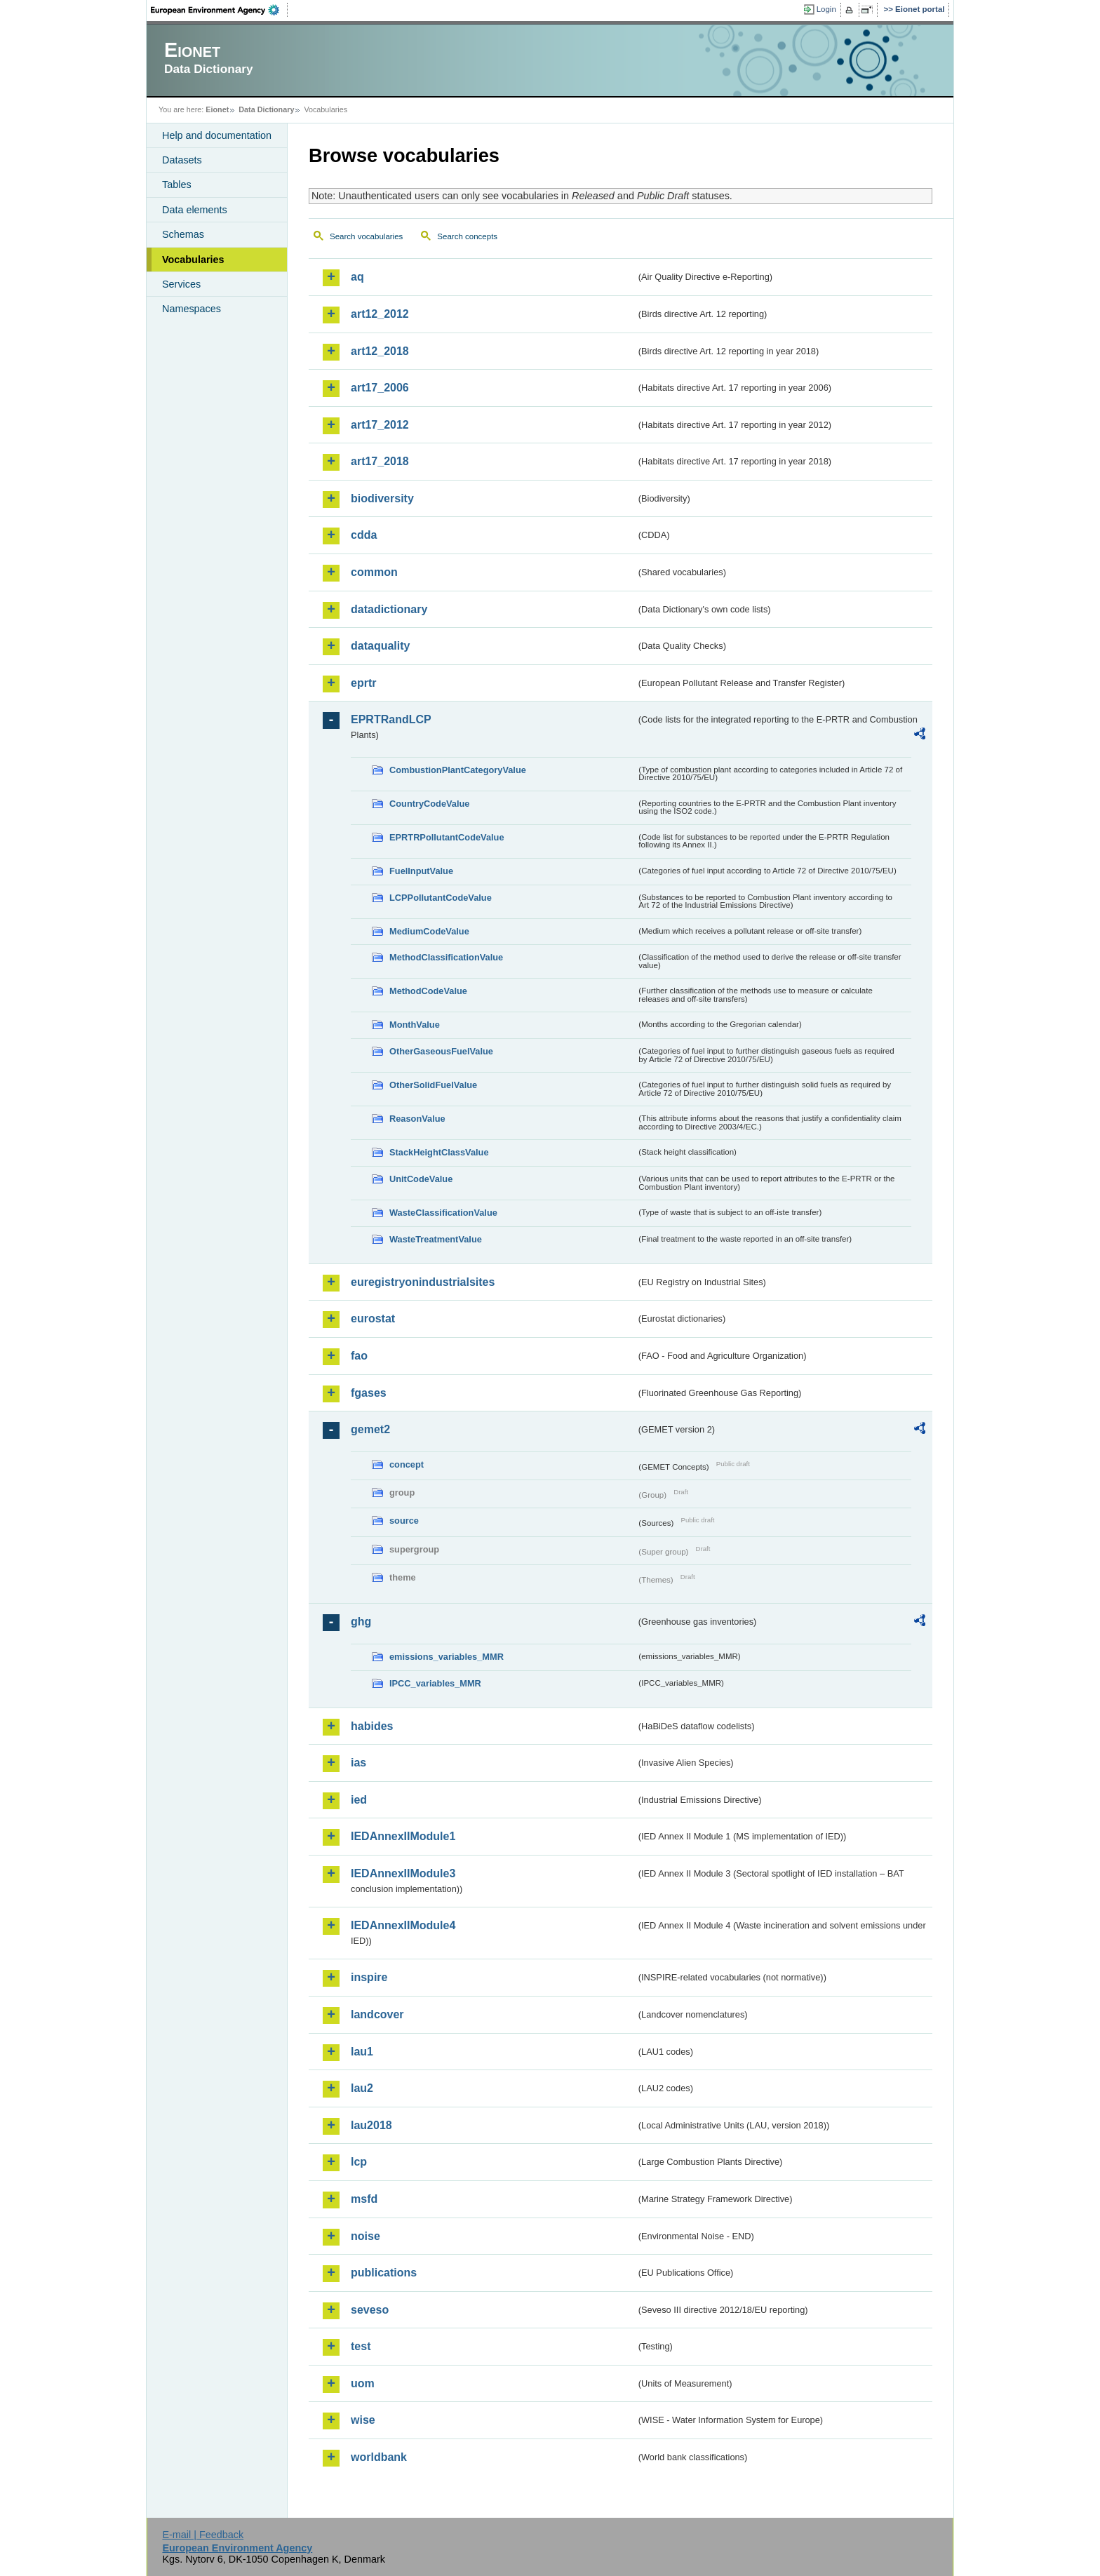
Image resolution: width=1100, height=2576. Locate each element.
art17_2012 (380, 425)
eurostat (373, 1318)
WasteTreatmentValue (435, 1239)
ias (358, 1763)
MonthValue (414, 1024)
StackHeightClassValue (439, 1152)
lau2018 (371, 2125)
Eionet (217, 109)
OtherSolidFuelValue (433, 1085)
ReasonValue (417, 1118)
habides (372, 1726)
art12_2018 (380, 351)
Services (181, 284)
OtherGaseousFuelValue (441, 1051)
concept (406, 1464)
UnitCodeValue (420, 1179)
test (360, 2346)
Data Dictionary (266, 109)
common (374, 572)
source (404, 1520)
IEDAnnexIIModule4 (403, 1925)
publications (384, 2273)
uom (363, 2383)
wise (363, 2420)
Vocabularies (193, 259)
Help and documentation (216, 135)
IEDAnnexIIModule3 (403, 1873)
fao (359, 1356)
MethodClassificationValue (446, 957)
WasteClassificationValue (443, 1212)
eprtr (363, 683)
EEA (219, 10)
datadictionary (389, 609)
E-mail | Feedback (202, 2534)
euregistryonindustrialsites (423, 1282)
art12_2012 (380, 314)
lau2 (362, 2088)
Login (826, 9)
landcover (377, 2014)
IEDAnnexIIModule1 (403, 1836)
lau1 (362, 2052)
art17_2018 (380, 461)
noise (365, 2236)
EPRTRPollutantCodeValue (446, 837)
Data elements (194, 209)
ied (359, 1800)
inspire (369, 1977)
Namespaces (191, 308)
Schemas (183, 234)
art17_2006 (380, 388)
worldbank (379, 2457)
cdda (364, 535)
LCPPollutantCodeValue (440, 897)
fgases (369, 1393)
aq (357, 277)
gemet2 (370, 1429)
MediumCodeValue (429, 931)
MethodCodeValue (428, 991)
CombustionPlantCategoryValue (457, 770)
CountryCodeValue (429, 803)
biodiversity (382, 498)
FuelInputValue (421, 871)
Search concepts (467, 236)
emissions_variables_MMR (446, 1656)
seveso (370, 2310)
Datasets (182, 160)
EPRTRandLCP (391, 719)
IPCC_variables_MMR (435, 1683)
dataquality (380, 646)
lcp (359, 2162)
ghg (361, 1622)
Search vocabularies (366, 236)
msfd (364, 2199)
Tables (177, 184)
